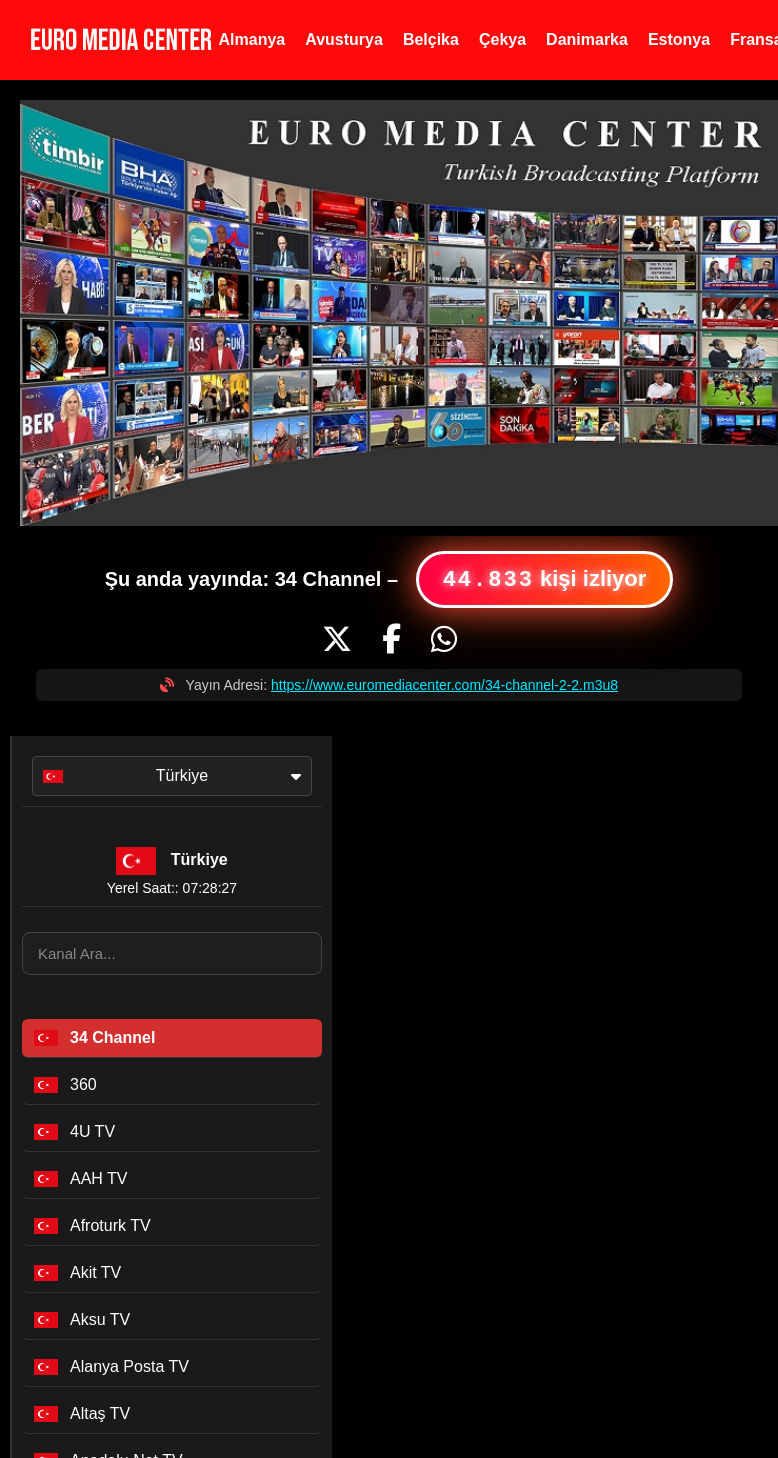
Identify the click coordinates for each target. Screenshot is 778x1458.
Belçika (431, 39)
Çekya (502, 39)
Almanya (252, 39)
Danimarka (587, 39)
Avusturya (344, 39)
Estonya (679, 39)
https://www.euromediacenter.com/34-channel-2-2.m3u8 (444, 685)
